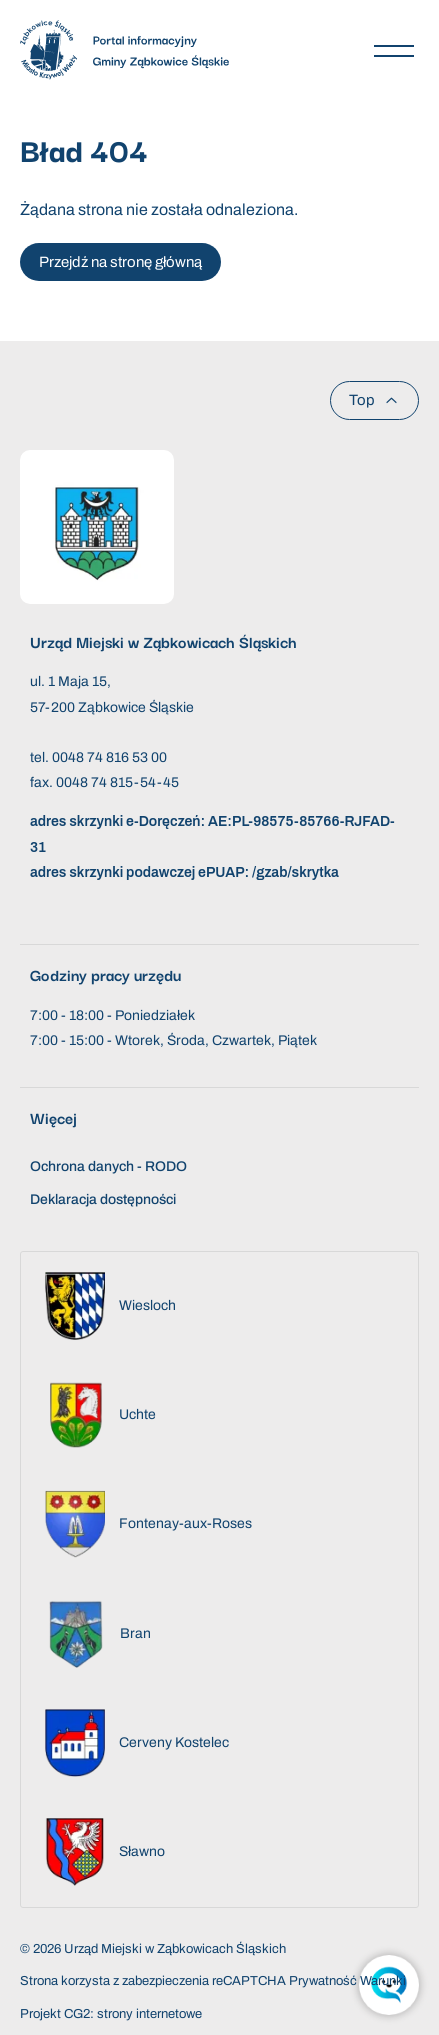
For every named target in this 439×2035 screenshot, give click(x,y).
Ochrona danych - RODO (108, 1166)
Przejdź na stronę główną (120, 262)
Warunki (383, 1981)
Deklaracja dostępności (103, 1199)
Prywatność (323, 1981)
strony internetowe (149, 2014)
